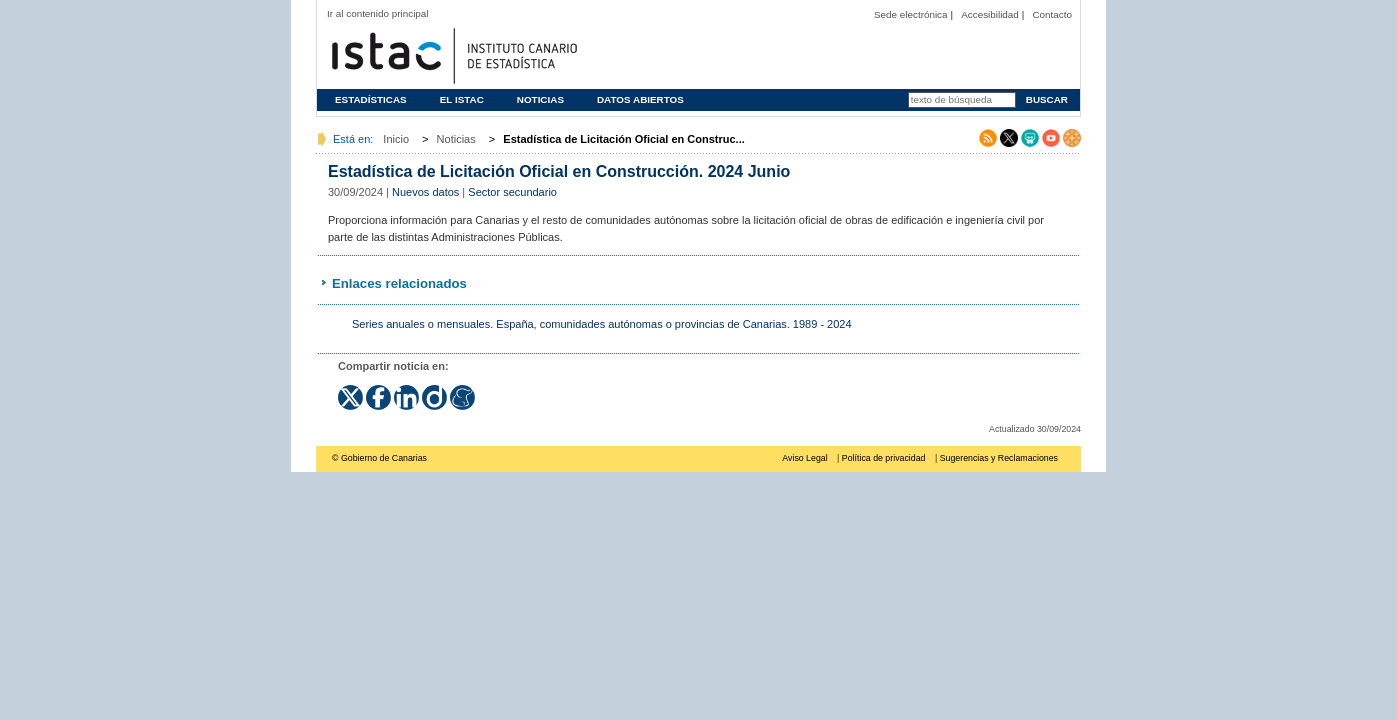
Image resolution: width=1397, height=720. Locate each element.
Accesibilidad (990, 14)
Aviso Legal (804, 458)
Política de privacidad (884, 458)
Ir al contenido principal (378, 13)
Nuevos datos (425, 192)
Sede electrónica (911, 14)
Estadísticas (371, 99)
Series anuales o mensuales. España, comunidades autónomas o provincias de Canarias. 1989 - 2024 (602, 324)
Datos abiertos (640, 99)
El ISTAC (462, 99)
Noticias (540, 99)
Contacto (1052, 14)
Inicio (396, 139)
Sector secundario (512, 192)
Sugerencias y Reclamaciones (999, 458)
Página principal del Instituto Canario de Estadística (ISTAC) (452, 53)
